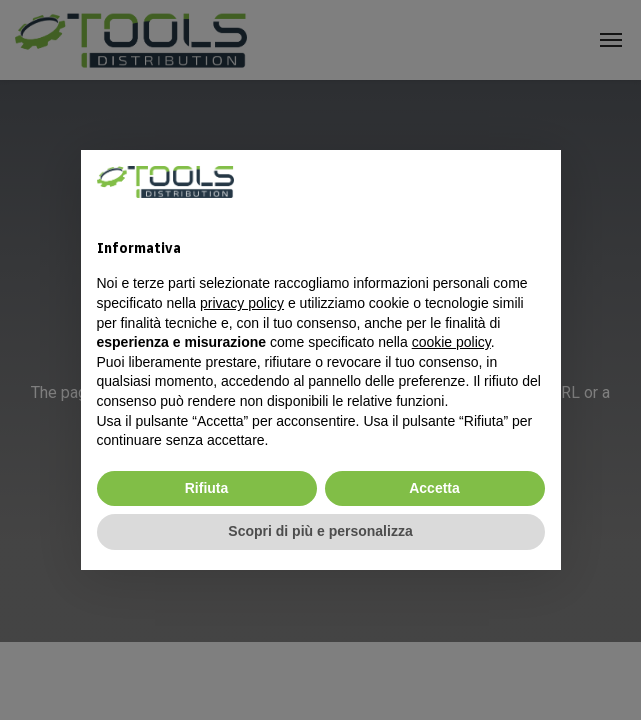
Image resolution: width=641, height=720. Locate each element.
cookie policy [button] (451, 342)
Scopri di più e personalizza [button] (320, 531)
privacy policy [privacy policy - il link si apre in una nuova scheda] (242, 303)
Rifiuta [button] (207, 488)
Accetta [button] (434, 488)
